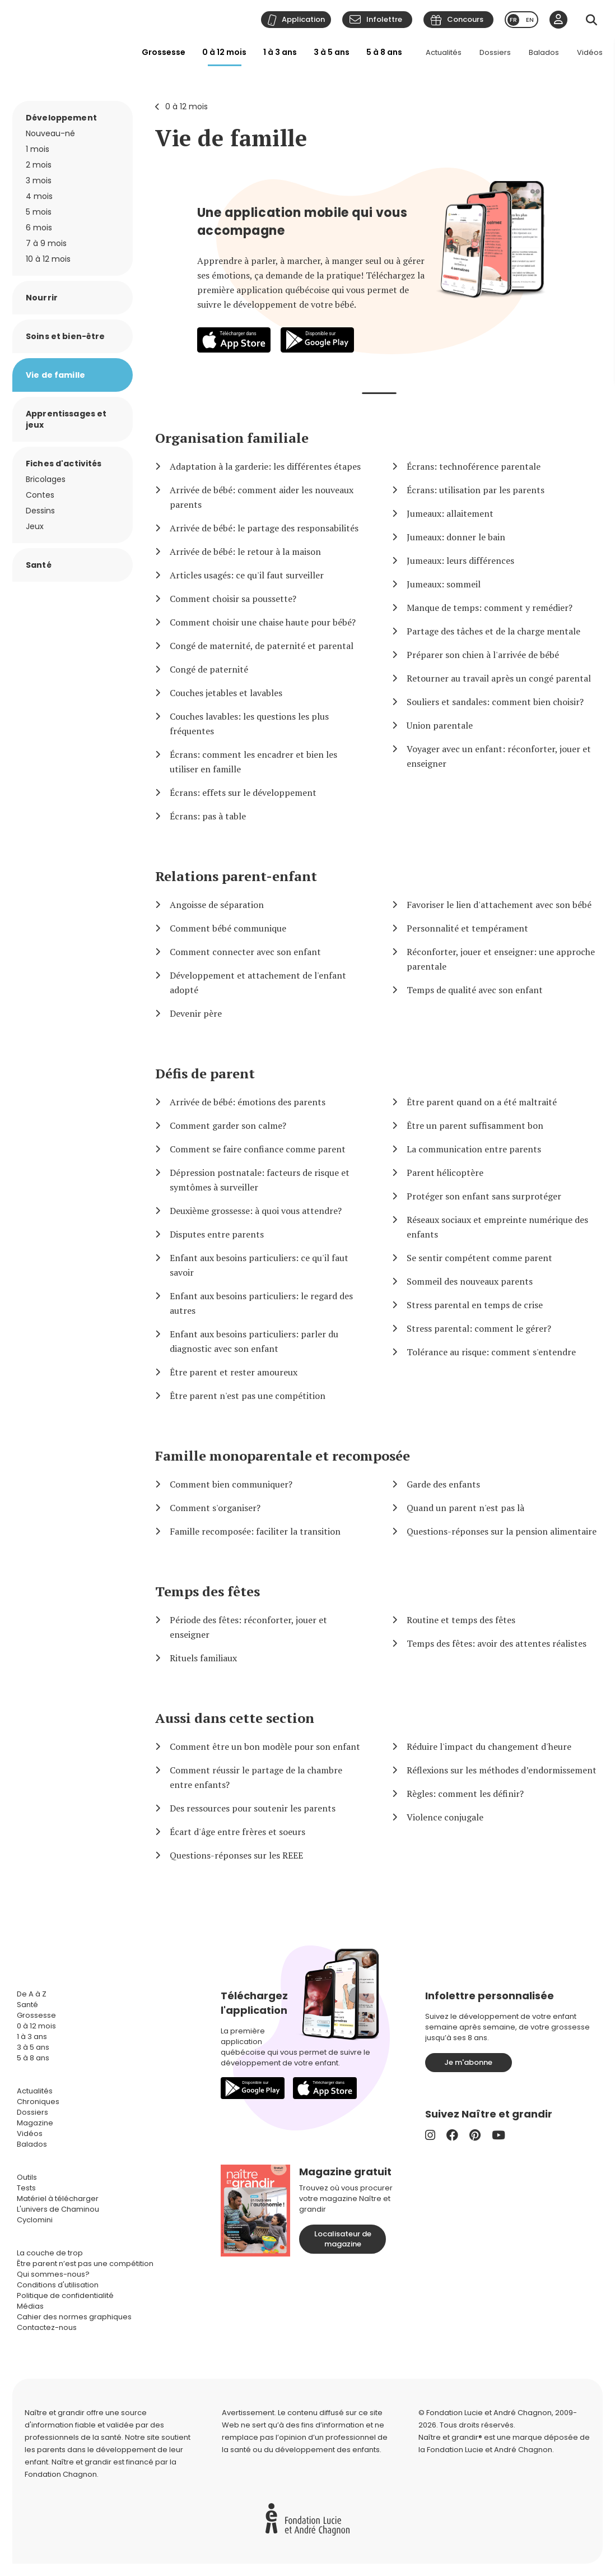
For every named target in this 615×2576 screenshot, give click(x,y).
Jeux (35, 526)
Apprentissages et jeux (66, 419)
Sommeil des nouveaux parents (470, 1281)
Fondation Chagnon (61, 2474)
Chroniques (38, 2101)
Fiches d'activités (64, 463)
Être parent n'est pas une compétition (247, 1395)
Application (303, 19)
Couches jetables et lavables (226, 693)
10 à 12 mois (48, 259)
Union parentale (440, 725)
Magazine (35, 2123)
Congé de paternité (209, 669)
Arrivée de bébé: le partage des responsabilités (264, 528)
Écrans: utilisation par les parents (475, 490)
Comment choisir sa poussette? (233, 598)
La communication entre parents (474, 1149)
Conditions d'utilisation (58, 2285)
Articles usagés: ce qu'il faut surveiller (247, 575)
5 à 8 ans (384, 52)
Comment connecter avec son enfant (245, 952)
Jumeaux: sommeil (444, 584)
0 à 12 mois (224, 52)
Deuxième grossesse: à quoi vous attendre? (256, 1210)
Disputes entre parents (217, 1234)
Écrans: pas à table (208, 816)
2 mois (39, 164)
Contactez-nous (47, 2327)
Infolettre (384, 19)
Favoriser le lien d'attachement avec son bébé (499, 904)
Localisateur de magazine (342, 2238)
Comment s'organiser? (215, 1508)
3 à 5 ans (332, 52)
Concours (465, 19)
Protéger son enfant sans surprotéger (484, 1196)
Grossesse (163, 52)
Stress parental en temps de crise (475, 1305)
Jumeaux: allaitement (450, 513)
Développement (61, 117)
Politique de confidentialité (65, 2295)
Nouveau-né (50, 133)
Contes (40, 495)
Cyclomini (35, 2219)
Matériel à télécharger (58, 2198)
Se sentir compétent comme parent (479, 1258)
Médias (30, 2306)
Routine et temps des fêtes (461, 1620)
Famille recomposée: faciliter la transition (255, 1531)
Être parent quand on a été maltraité (482, 1102)
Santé (39, 565)
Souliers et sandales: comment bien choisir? (495, 702)
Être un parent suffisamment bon (475, 1125)
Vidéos (590, 52)
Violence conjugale (445, 1817)
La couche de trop (50, 2253)
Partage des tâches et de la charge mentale (493, 631)
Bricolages (46, 479)
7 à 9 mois (46, 243)
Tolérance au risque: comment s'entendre (491, 1352)
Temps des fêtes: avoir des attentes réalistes (496, 1643)
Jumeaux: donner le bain (456, 537)
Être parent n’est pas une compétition (85, 2263)
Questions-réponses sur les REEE (236, 1855)
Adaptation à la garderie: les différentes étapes (265, 466)
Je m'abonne (468, 2062)
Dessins (40, 510)
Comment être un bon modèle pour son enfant (265, 1746)
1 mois (37, 149)
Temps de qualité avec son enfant (475, 990)
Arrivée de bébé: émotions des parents (247, 1102)
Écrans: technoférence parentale (474, 466)
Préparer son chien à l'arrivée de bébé (483, 654)
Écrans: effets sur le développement (243, 792)
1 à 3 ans (280, 52)
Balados (544, 52)
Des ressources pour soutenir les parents (253, 1808)
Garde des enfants (443, 1484)
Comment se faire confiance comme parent (258, 1149)
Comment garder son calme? (228, 1125)
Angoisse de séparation (217, 904)
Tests (26, 2188)
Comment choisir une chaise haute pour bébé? (263, 622)
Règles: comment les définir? (465, 1793)
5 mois (39, 211)
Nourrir (42, 297)
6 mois (39, 227)
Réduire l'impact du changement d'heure (489, 1746)
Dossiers (495, 52)
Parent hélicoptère (445, 1172)
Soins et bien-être (65, 336)
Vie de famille (231, 137)
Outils (27, 2177)
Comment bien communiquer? (231, 1484)
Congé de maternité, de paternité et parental (261, 646)
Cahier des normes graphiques (74, 2316)
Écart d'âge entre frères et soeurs (237, 1832)
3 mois (39, 180)
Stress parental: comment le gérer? (479, 1328)
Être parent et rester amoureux (233, 1372)
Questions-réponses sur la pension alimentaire (502, 1531)
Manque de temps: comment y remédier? (489, 607)
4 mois (39, 196)
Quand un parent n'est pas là (465, 1508)
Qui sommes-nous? (53, 2274)
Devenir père (196, 1013)
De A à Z (31, 1994)
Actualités (444, 52)
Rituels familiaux (203, 1658)
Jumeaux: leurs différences (460, 560)
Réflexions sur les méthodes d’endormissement (502, 1770)
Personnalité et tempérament (467, 928)
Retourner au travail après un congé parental (499, 678)
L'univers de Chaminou (58, 2209)
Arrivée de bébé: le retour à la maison (245, 551)
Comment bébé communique (228, 928)
